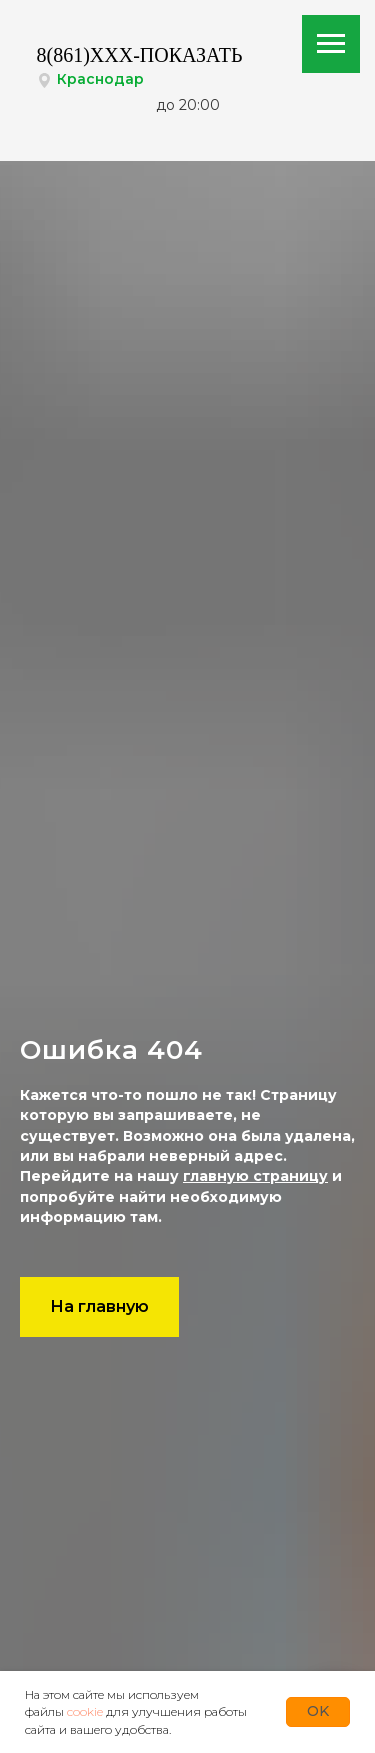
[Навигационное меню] (331, 44)
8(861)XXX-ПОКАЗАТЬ (140, 55)
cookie (85, 1711)
